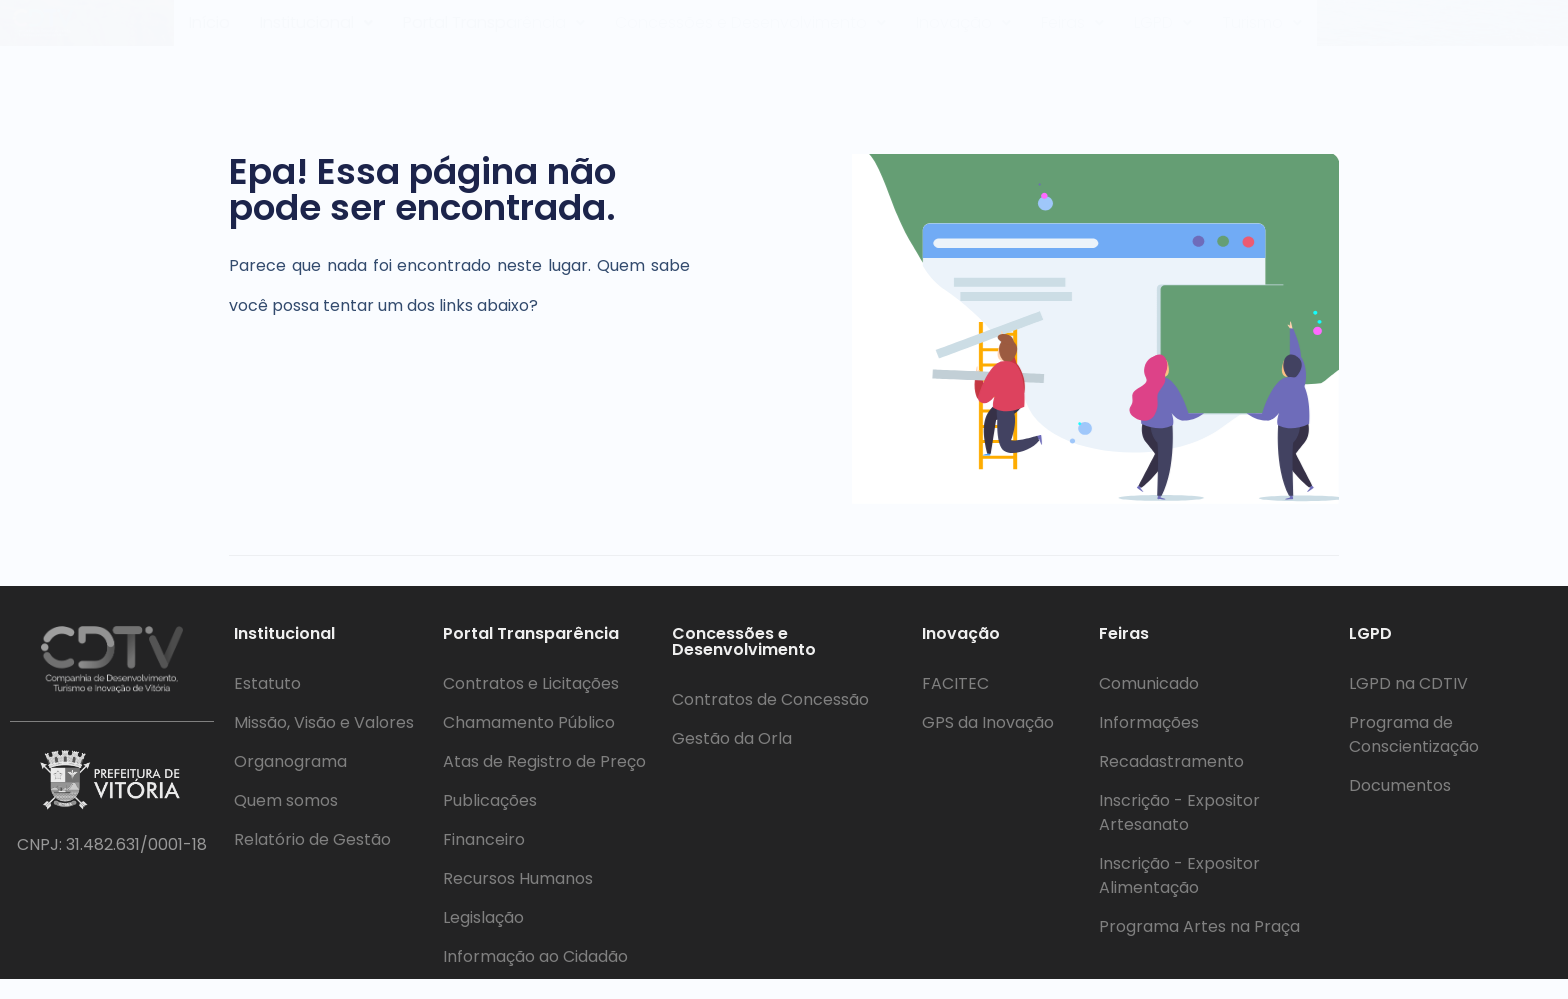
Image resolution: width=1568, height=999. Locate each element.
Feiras (1077, 32)
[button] (318, 33)
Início (210, 32)
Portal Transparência (498, 32)
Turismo (1272, 32)
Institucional (318, 32)
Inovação (968, 32)
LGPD (1170, 32)
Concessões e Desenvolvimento (757, 32)
